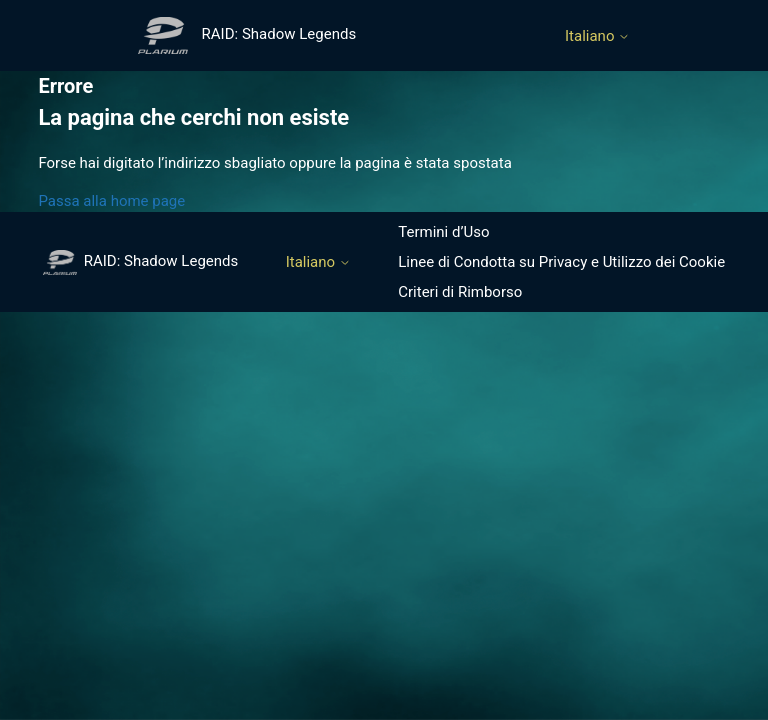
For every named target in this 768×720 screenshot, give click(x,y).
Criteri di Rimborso (460, 292)
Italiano (597, 36)
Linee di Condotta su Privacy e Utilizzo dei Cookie (561, 262)
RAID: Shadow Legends (140, 261)
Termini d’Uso (443, 232)
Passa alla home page (111, 201)
